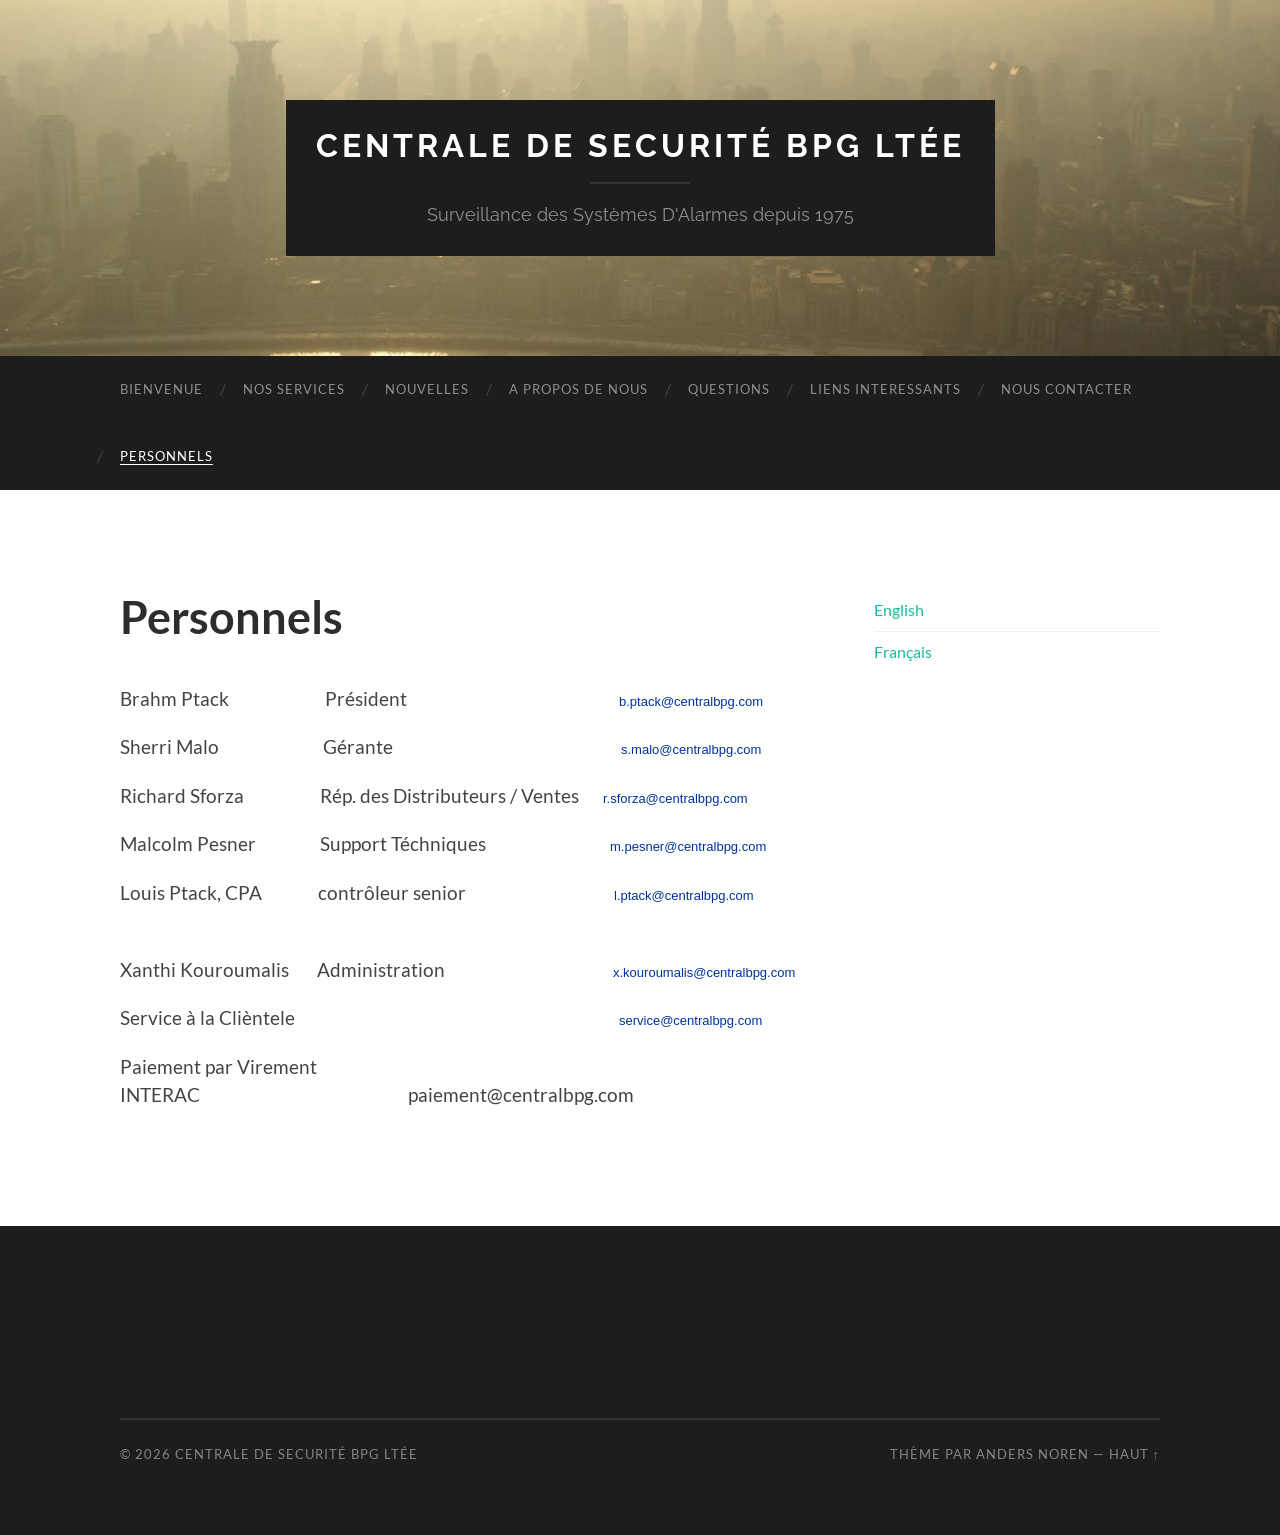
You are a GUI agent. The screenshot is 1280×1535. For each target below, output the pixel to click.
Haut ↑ (1134, 1454)
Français (903, 651)
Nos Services (294, 389)
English (899, 609)
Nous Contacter (1066, 389)
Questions (729, 389)
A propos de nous (578, 389)
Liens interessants (885, 389)
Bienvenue (161, 389)
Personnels (166, 456)
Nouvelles (427, 389)
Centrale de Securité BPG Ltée (640, 145)
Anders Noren (1032, 1454)
